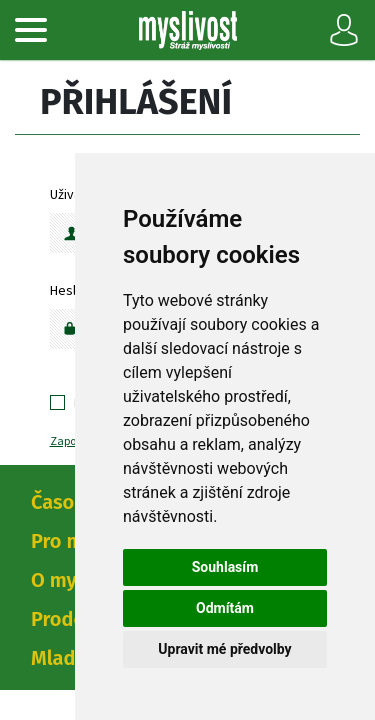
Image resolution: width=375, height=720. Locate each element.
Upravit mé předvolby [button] (224, 649)
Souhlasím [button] (225, 567)
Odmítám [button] (225, 608)
